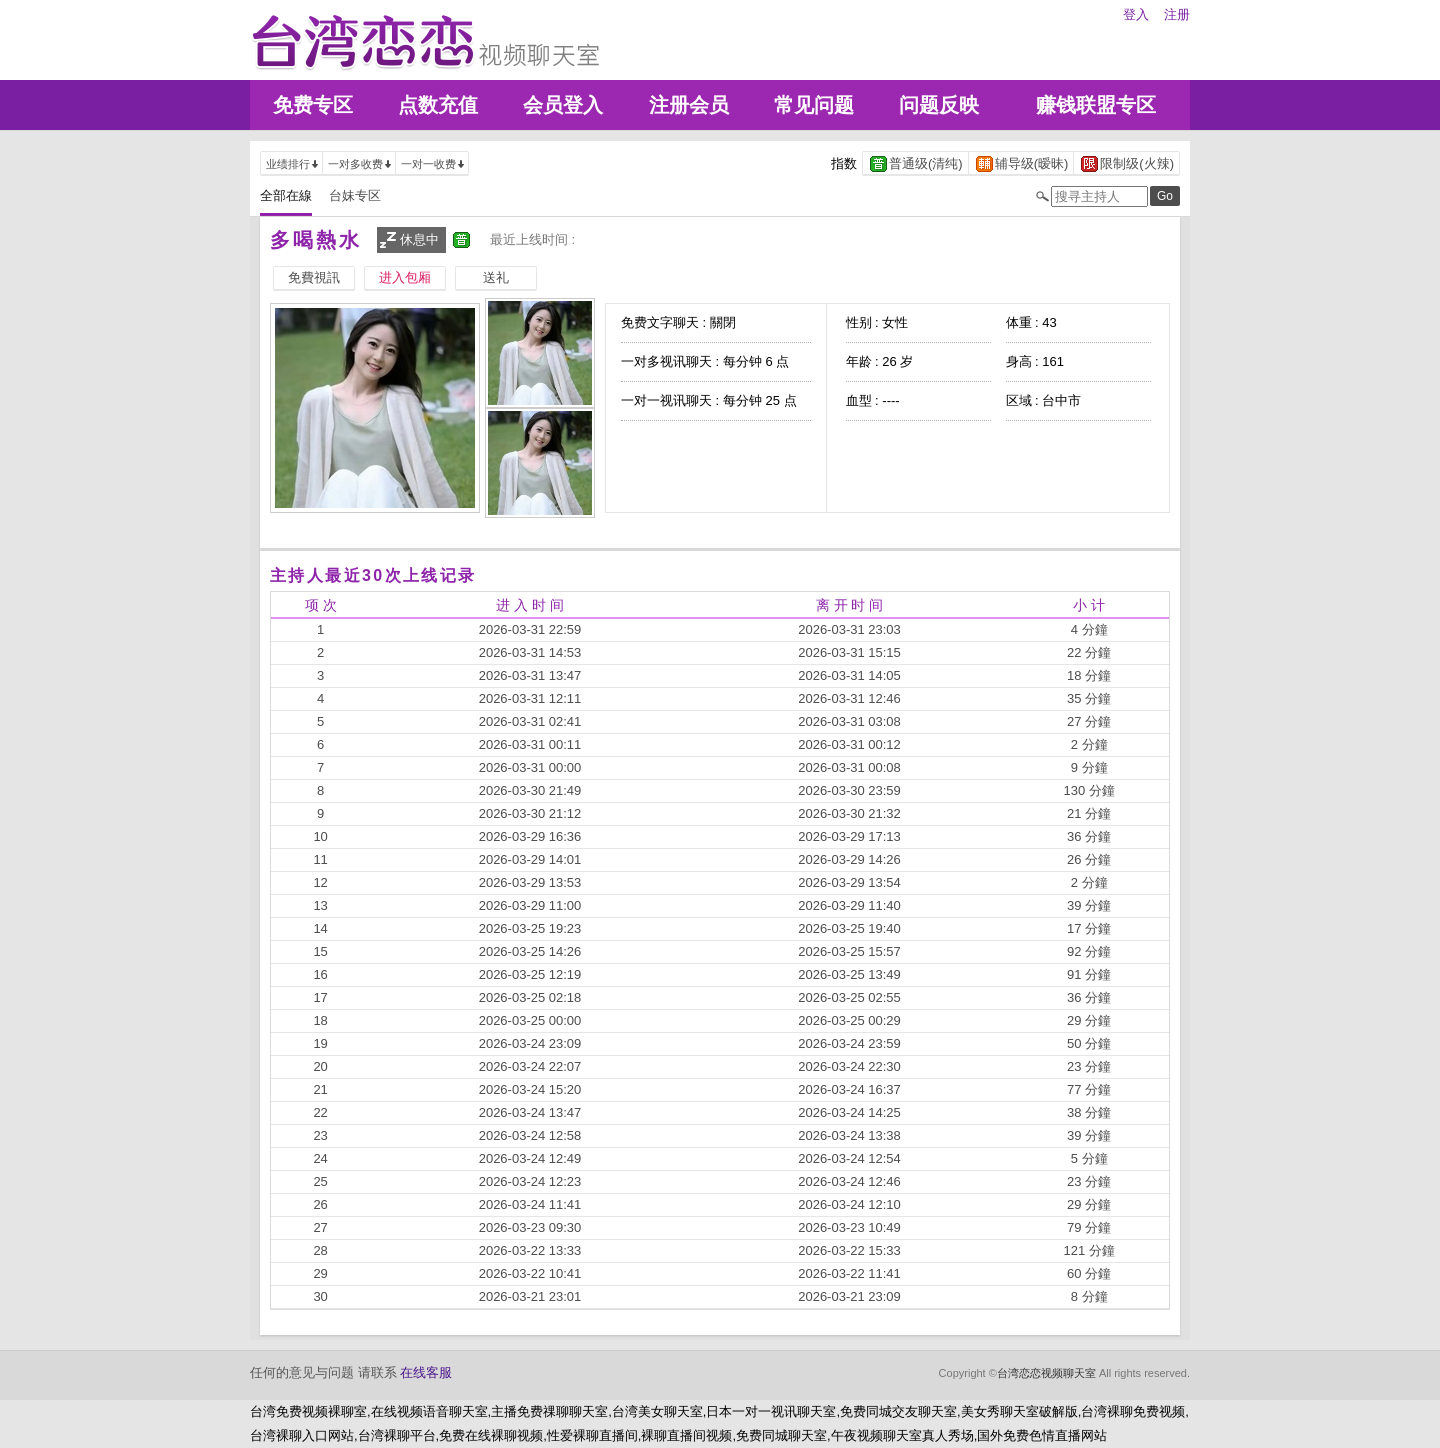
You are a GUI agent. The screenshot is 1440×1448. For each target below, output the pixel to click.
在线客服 (426, 1372)
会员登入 (563, 105)
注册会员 (689, 105)
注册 (1177, 14)
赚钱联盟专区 (1096, 105)
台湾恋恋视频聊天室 (1046, 1373)
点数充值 (438, 105)
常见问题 (814, 105)
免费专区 (313, 105)
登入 (1136, 14)
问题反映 (939, 105)
